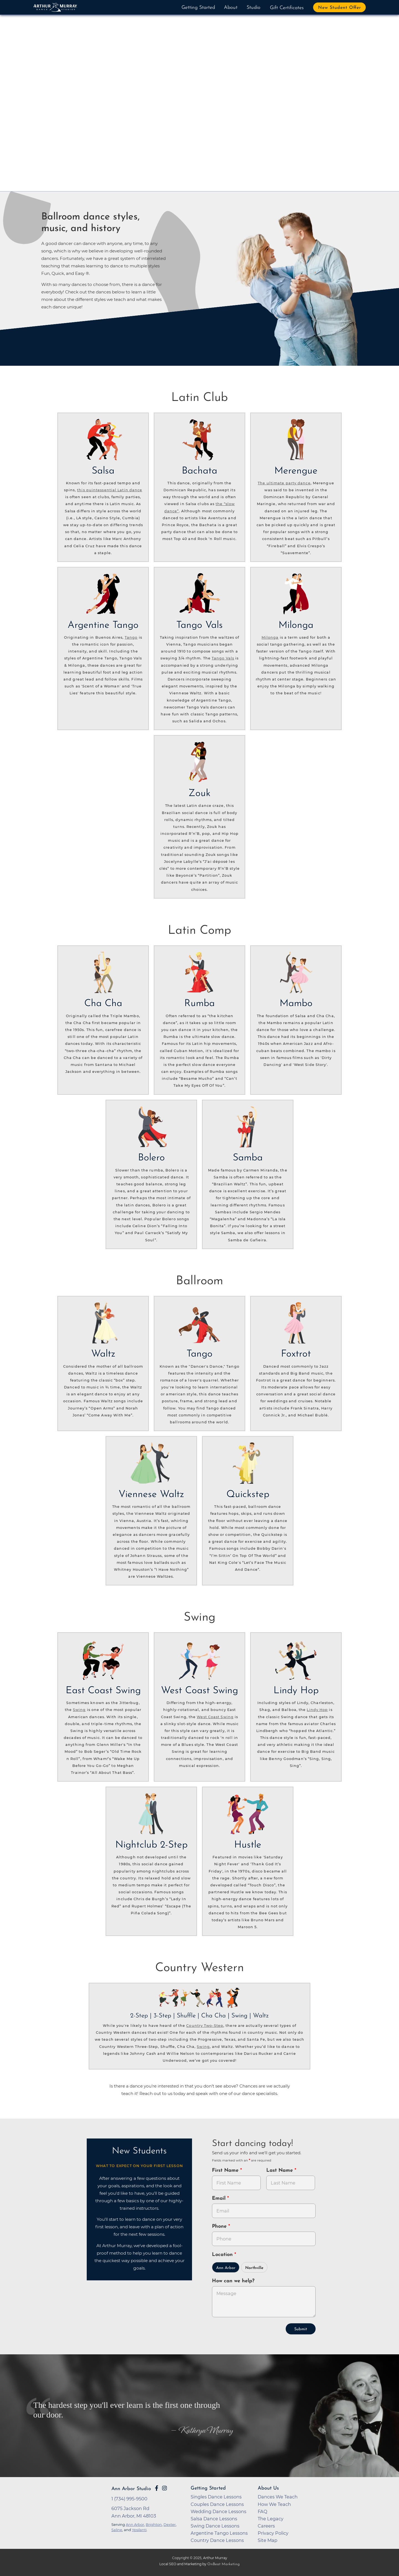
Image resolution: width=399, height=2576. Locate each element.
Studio (253, 7)
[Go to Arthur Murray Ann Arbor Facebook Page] (156, 2488)
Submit (300, 2329)
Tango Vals (223, 658)
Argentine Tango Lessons (219, 2533)
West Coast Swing (215, 1717)
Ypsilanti (139, 2530)
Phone (220, 2226)
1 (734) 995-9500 (129, 2498)
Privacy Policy (273, 2533)
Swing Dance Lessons (215, 2526)
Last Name (280, 2170)
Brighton (154, 2524)
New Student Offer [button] (339, 8)
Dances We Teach (278, 2497)
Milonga (270, 637)
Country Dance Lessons (217, 2540)
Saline (116, 2530)
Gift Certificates (287, 8)
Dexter (169, 2524)
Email (219, 2198)
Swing (79, 1710)
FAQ (262, 2511)
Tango (131, 637)
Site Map (267, 2540)
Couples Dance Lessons (217, 2504)
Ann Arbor (226, 2268)
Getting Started (198, 7)
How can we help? (233, 2281)
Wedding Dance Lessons (218, 2511)
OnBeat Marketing (223, 2564)
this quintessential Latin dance (109, 490)
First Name (226, 2170)
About (230, 7)
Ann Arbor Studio (131, 2489)
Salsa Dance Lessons (214, 2518)
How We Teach (274, 2504)
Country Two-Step (204, 2026)
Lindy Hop (317, 1710)
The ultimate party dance (284, 483)
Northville (254, 2268)
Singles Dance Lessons (216, 2497)
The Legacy (270, 2518)
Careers (266, 2526)
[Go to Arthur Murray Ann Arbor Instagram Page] (164, 2488)
